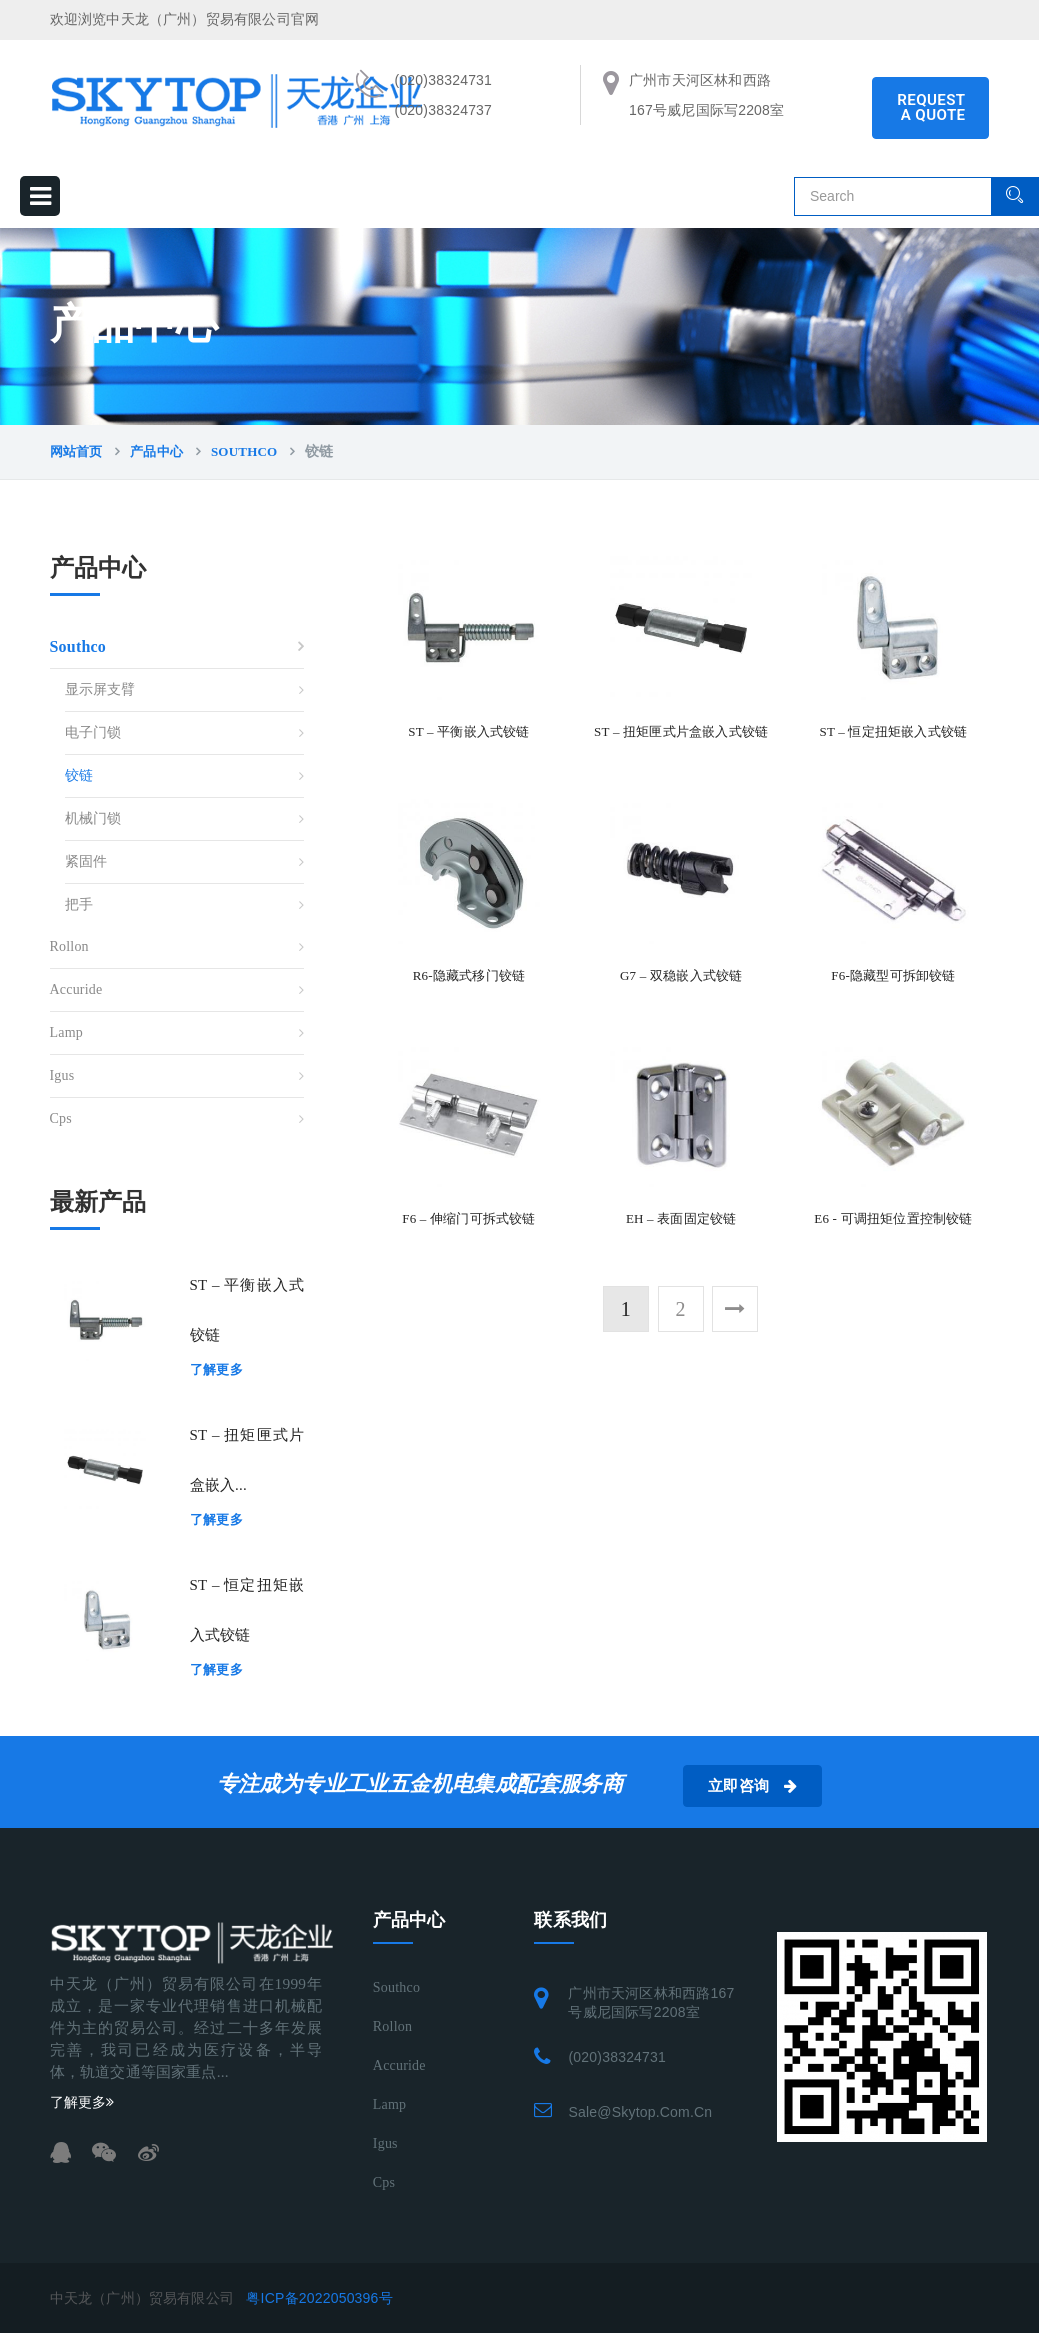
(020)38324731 (617, 2057)
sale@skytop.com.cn (640, 2112)
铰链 (79, 775)
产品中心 (156, 451)
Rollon (69, 946)
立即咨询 (781, 1786)
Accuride (76, 989)
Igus (62, 1075)
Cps (61, 1118)
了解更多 (217, 1369)
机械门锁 (93, 818)
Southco (244, 451)
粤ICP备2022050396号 (319, 2298)
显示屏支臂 (100, 689)
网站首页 (76, 451)
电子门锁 (93, 732)
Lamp (66, 1032)
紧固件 (86, 861)
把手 (79, 904)
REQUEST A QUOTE (931, 107)
